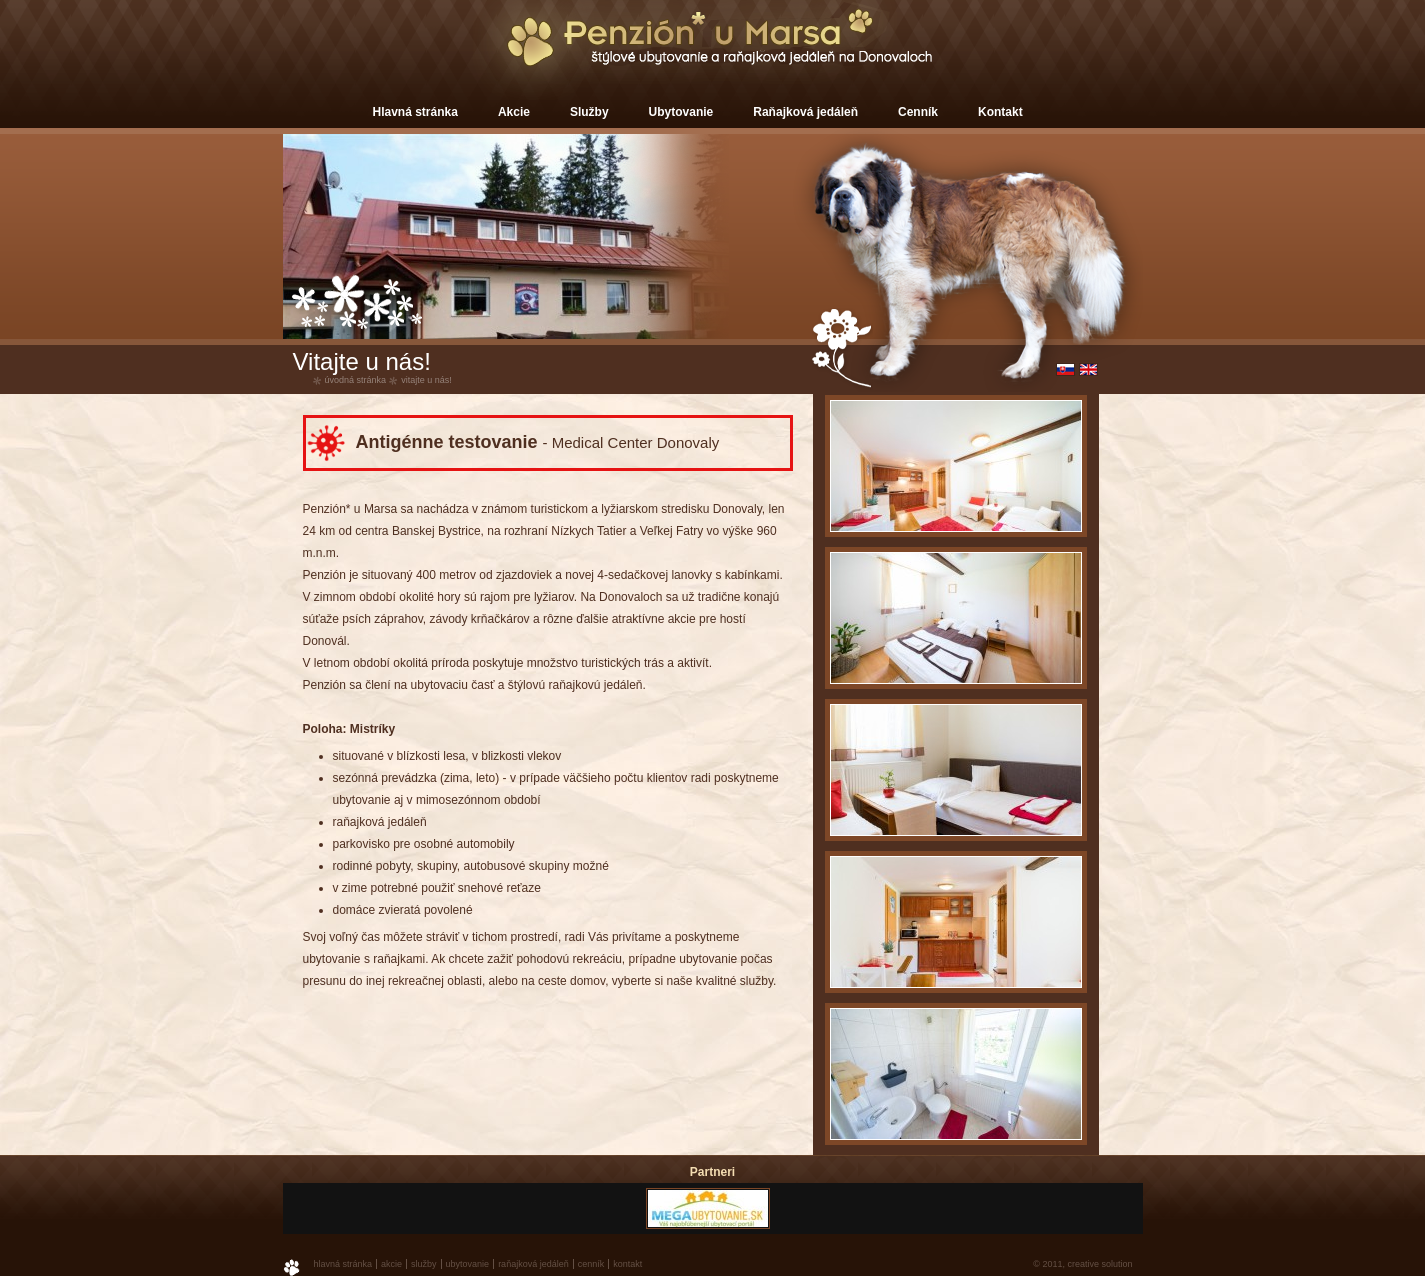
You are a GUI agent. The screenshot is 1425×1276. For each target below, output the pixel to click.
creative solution (1099, 1264)
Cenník (918, 112)
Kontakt (1000, 112)
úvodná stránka (356, 380)
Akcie (514, 112)
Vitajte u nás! (426, 380)
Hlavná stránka (415, 112)
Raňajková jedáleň (805, 112)
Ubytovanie (681, 112)
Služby (589, 112)
